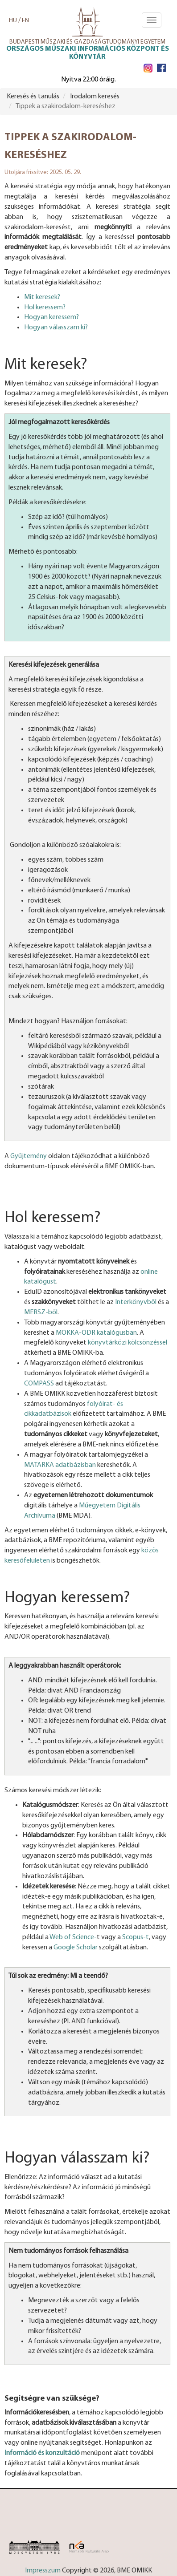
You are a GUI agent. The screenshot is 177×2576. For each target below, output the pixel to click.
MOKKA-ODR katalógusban (96, 1333)
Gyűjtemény (28, 1156)
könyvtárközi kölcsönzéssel (127, 1342)
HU (13, 20)
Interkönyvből (135, 1302)
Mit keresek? (42, 297)
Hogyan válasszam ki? (56, 327)
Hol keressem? (45, 307)
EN (25, 20)
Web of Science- (73, 1937)
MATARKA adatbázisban (60, 1465)
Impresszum (43, 2570)
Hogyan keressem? (51, 317)
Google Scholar (76, 1947)
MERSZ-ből (41, 1312)
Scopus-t (135, 1937)
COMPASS (39, 1383)
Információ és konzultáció (42, 2453)
